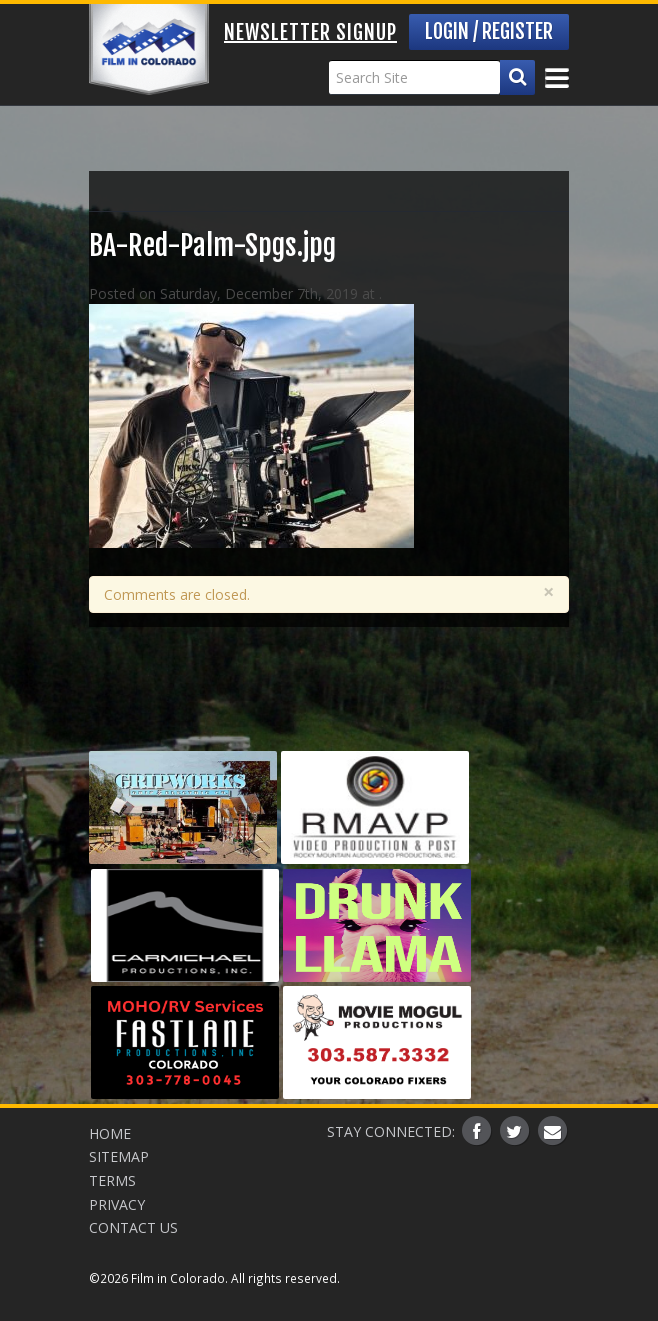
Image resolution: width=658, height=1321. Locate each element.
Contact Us (133, 1227)
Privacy (117, 1204)
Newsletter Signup (310, 32)
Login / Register (489, 31)
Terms (112, 1180)
